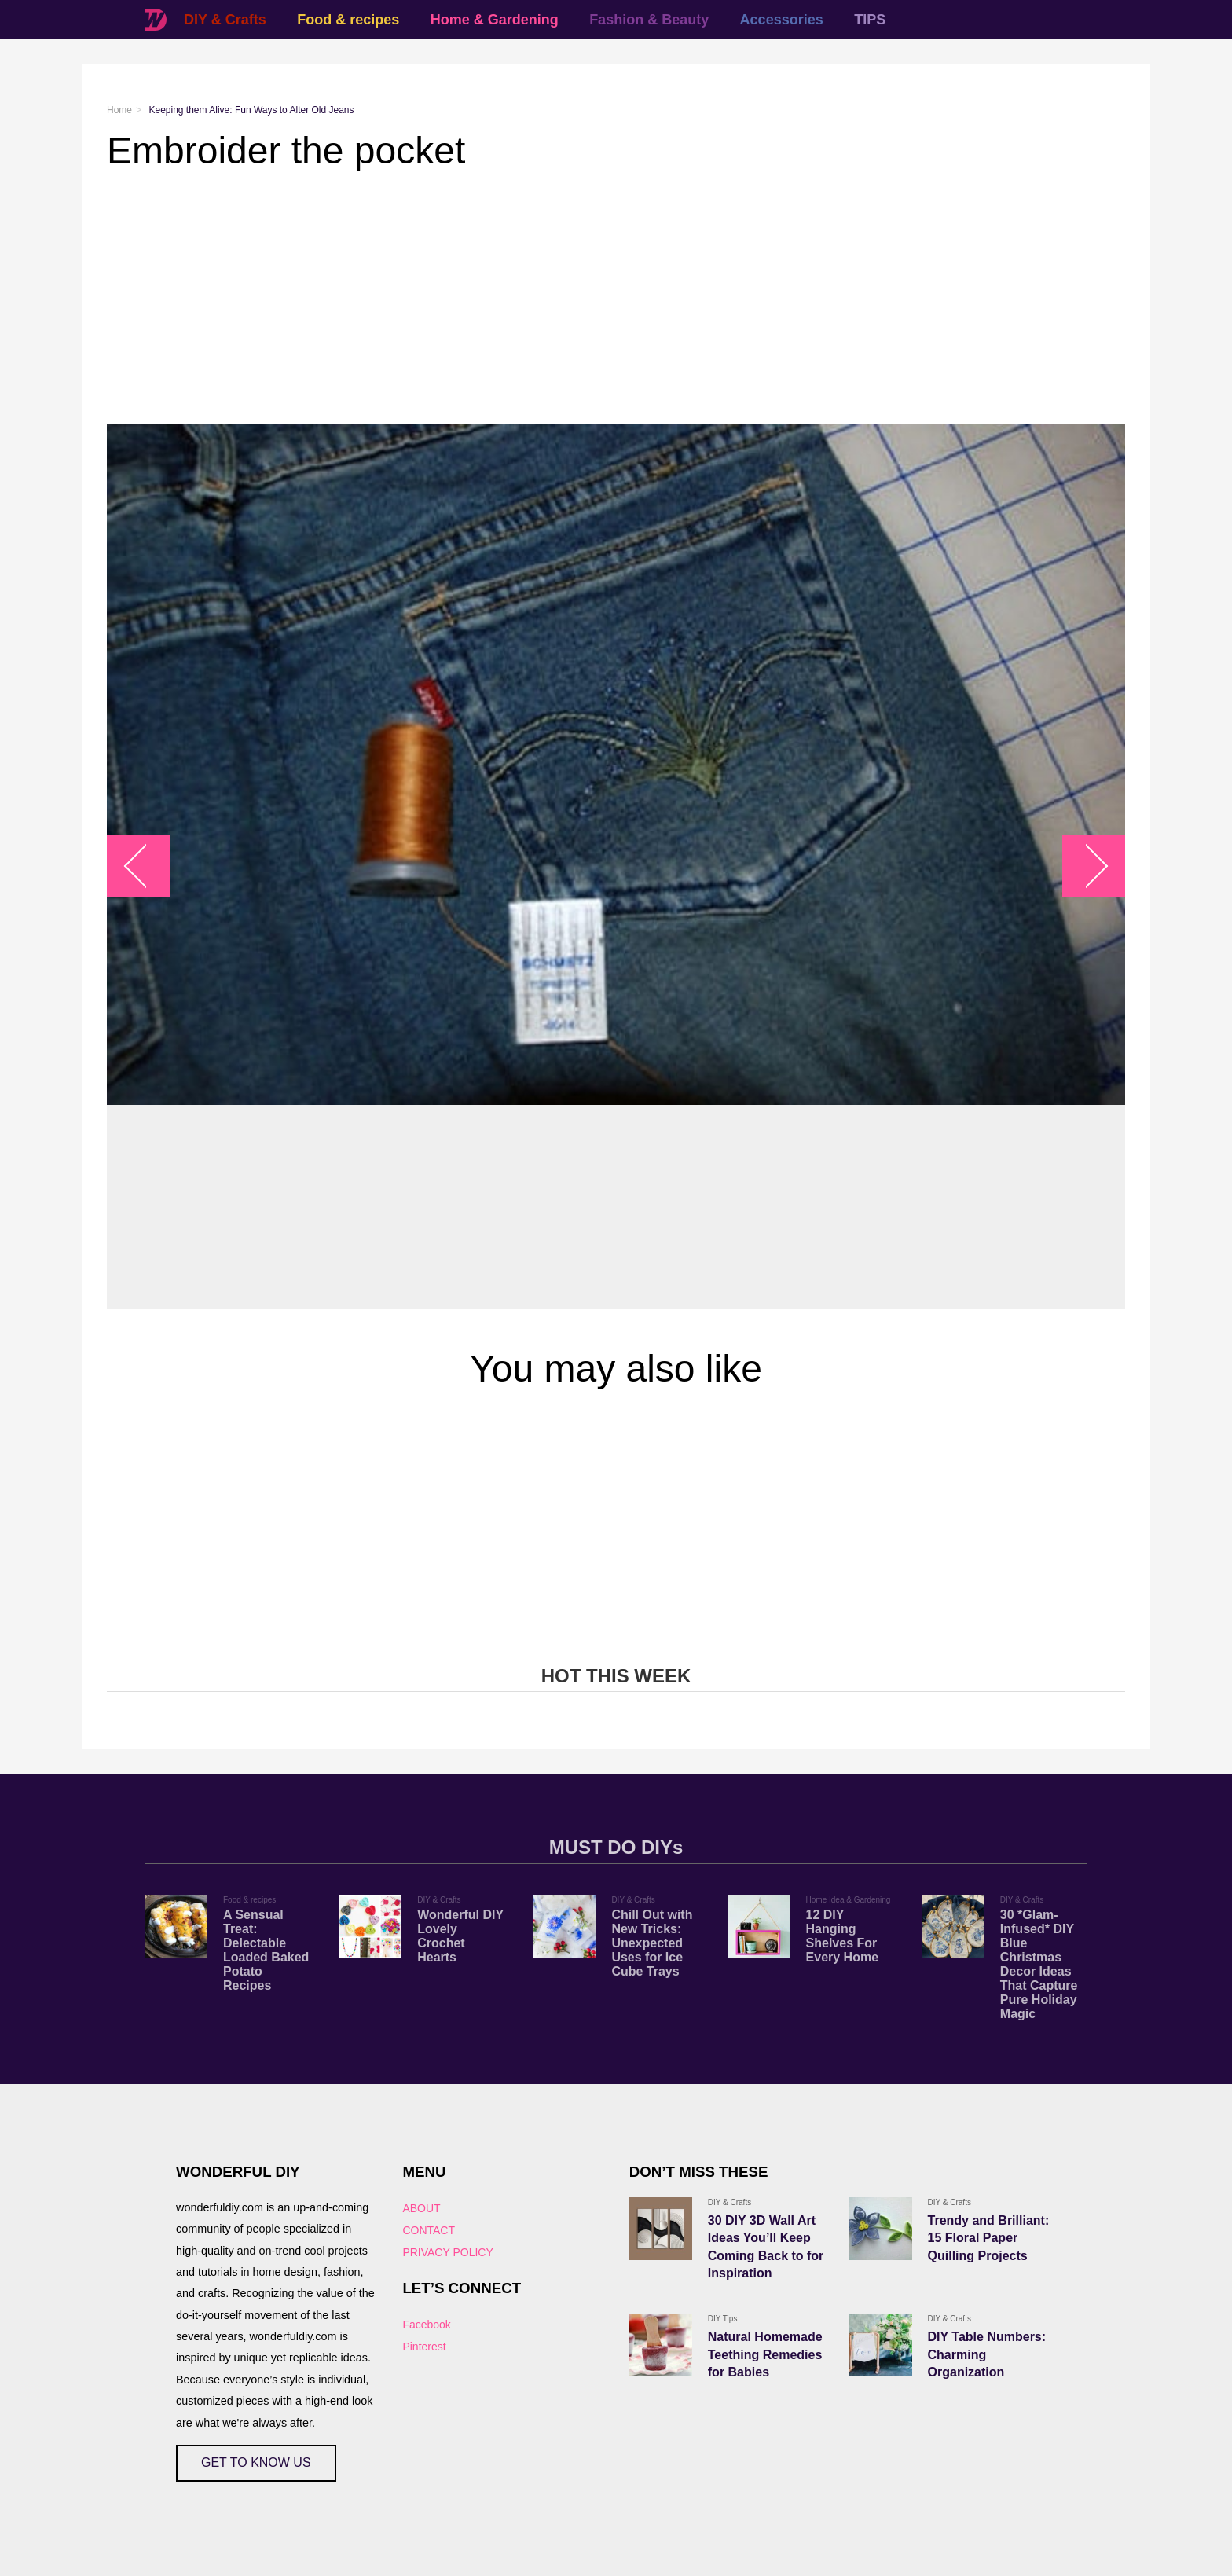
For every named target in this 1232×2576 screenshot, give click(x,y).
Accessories (781, 20)
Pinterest (424, 2346)
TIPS (870, 20)
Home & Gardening (495, 20)
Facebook (426, 2324)
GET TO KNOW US (256, 2462)
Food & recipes (348, 20)
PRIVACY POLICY (447, 2252)
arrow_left (146, 866)
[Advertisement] (578, 298)
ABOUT (421, 2208)
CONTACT (428, 2230)
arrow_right (1086, 866)
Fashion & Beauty (649, 20)
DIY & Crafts (225, 20)
